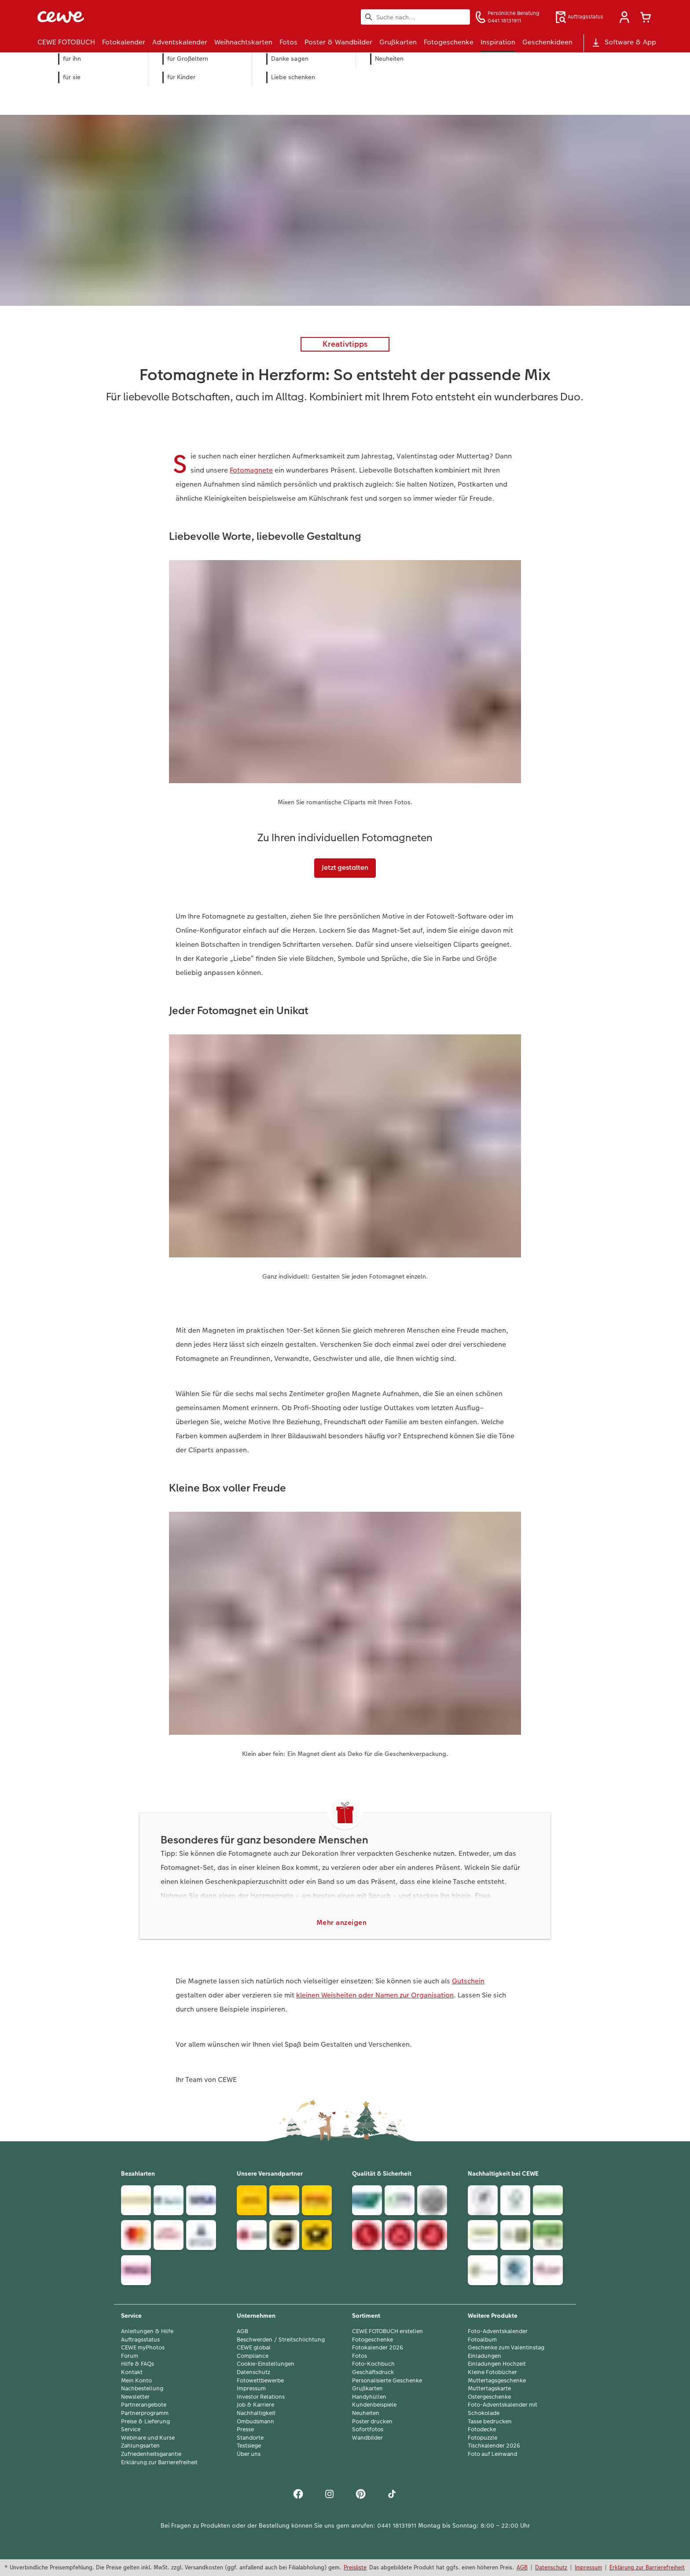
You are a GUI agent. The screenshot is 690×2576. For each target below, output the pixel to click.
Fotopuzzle (482, 2438)
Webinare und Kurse (148, 2438)
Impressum (251, 2389)
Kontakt (132, 2372)
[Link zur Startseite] (123, 17)
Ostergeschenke (489, 2397)
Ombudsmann (255, 2422)
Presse (245, 2429)
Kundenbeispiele (374, 2405)
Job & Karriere (255, 2405)
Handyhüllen (369, 2397)
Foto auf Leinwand (492, 2454)
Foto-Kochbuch (373, 2364)
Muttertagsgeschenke (497, 2381)
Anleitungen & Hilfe (147, 2331)
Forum (129, 2356)
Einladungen (484, 2356)
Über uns (249, 2454)
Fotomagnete (251, 470)
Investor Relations (261, 2397)
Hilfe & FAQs (137, 2364)
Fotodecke (482, 2429)
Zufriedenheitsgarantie (151, 2454)
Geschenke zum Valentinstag (506, 2348)
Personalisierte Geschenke (387, 2381)
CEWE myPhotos (143, 2348)
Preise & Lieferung (145, 2422)
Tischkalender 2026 (494, 2446)
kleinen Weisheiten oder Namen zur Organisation (375, 1995)
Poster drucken (372, 2422)
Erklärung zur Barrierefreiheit (159, 2462)
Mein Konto (136, 2381)
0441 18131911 (396, 2525)
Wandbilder (367, 2438)
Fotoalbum (482, 2340)
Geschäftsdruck (373, 2372)
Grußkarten (367, 2389)
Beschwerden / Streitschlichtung (281, 2340)
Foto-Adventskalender (498, 2331)
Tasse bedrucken (490, 2422)
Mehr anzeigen (341, 1922)
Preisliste (355, 2567)
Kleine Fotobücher (492, 2372)
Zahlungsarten (140, 2446)
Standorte (250, 2438)
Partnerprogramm (145, 2413)
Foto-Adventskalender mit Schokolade (502, 2409)
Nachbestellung (142, 2389)
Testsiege (249, 2446)
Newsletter (135, 2397)
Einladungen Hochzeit (497, 2364)
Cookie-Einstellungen (265, 2364)
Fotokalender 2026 (377, 2348)
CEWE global (254, 2348)
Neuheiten (365, 2413)
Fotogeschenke (372, 2340)
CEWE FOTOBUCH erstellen (387, 2331)
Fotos (359, 2356)
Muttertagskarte (489, 2389)
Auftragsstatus (140, 2340)
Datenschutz (253, 2372)
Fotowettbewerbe (260, 2381)
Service (130, 2429)
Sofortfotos (367, 2429)
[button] (624, 17)
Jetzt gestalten (345, 867)
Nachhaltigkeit (256, 2413)
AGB (242, 2331)
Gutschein (468, 1981)
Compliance (252, 2356)
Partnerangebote (143, 2405)
